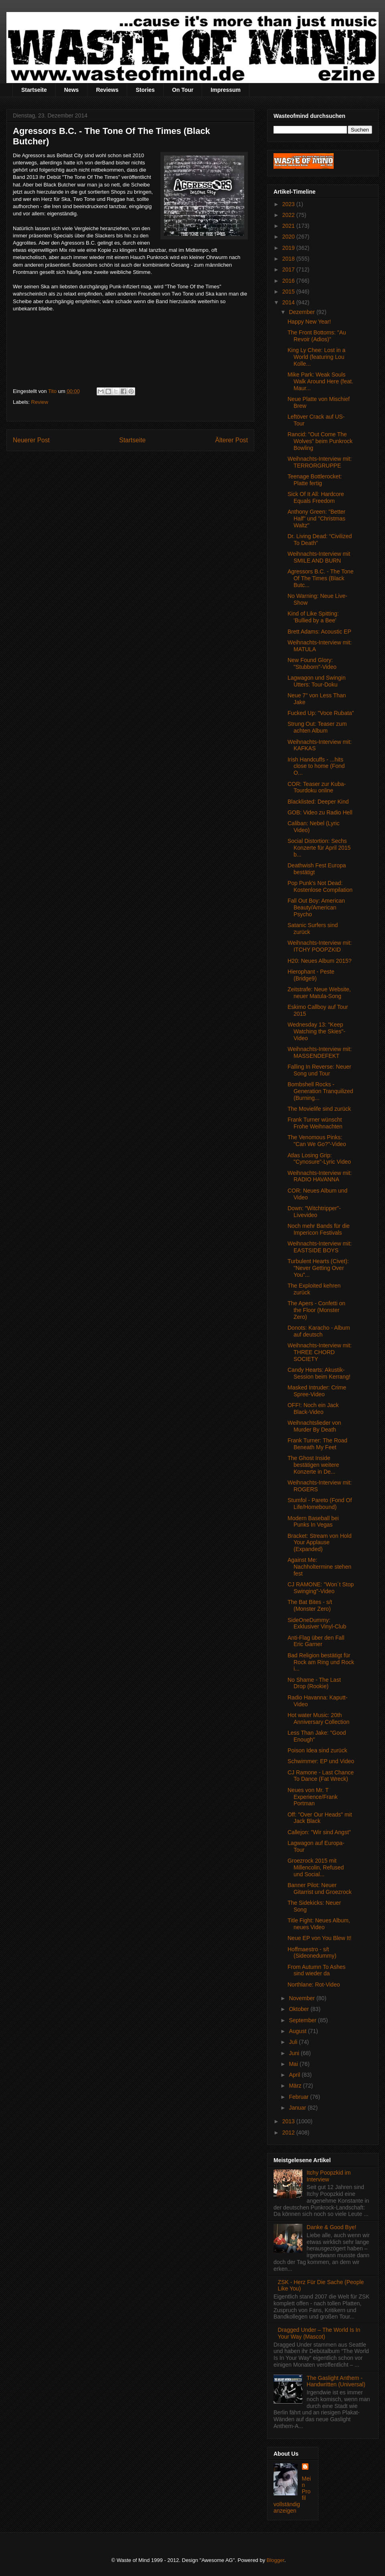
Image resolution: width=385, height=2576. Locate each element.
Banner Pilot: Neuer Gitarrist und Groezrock (320, 1888)
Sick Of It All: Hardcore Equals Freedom (316, 497)
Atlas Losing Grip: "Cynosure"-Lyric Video (319, 1158)
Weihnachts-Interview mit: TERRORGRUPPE (320, 462)
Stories (145, 90)
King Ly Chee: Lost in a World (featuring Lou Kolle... (316, 357)
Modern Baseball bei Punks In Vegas (313, 1521)
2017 (289, 269)
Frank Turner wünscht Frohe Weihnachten (315, 1123)
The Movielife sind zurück (319, 1109)
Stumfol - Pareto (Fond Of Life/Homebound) (320, 1503)
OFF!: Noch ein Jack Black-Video (313, 1408)
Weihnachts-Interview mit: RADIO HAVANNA (320, 1176)
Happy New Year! (309, 321)
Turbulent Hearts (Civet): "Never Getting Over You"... (318, 1268)
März (296, 2085)
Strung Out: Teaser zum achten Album (317, 727)
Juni (295, 2053)
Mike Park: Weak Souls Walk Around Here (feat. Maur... (320, 381)
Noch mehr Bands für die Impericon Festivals (319, 1229)
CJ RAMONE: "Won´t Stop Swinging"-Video (321, 1587)
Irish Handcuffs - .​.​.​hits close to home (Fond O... (316, 766)
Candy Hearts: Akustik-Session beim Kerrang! (319, 1373)
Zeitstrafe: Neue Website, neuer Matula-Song (319, 992)
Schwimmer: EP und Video (321, 1761)
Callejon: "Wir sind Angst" (319, 1832)
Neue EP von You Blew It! (319, 1938)
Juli (294, 2042)
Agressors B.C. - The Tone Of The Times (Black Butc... (320, 578)
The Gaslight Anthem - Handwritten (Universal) (336, 2381)
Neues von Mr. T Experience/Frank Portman (313, 1797)
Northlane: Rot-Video (314, 1984)
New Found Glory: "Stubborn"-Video (312, 663)
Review (40, 402)
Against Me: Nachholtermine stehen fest (319, 1567)
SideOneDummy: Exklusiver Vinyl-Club (317, 1623)
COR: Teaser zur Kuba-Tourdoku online (317, 787)
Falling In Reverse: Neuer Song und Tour (319, 1070)
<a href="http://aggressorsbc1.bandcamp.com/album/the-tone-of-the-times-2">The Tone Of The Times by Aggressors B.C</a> (130, 351)
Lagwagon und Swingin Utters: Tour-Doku (317, 681)
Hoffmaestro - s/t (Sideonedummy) (312, 1952)
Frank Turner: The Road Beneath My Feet (317, 1443)
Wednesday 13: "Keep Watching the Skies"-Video (316, 1031)
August (298, 2031)
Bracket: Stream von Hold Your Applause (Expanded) (320, 1543)
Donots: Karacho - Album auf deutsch (319, 1331)
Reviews (107, 90)
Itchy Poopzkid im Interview (329, 2176)
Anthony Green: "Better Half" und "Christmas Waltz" (316, 518)
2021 (289, 226)
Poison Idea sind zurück (317, 1750)
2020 (289, 236)
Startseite (34, 90)
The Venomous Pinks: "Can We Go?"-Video (317, 1140)
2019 (289, 248)
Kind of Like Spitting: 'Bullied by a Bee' (313, 617)
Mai (294, 2064)
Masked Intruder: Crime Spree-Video (317, 1390)
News (71, 90)
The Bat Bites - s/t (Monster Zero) (310, 1605)
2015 (289, 291)
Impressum (226, 90)
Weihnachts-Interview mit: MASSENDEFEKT (320, 1052)
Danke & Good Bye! (332, 2227)
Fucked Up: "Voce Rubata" (321, 713)
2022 (289, 215)
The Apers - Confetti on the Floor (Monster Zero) (316, 1310)
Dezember (302, 312)
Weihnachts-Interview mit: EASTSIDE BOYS (320, 1247)
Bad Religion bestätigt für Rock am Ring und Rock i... (321, 1662)
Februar (299, 2097)
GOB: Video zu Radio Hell (320, 812)
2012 (289, 2132)
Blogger (275, 2560)
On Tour (182, 90)
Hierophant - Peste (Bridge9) (311, 975)
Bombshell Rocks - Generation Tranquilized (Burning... (320, 1091)
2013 (289, 2121)
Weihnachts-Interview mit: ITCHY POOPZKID (320, 946)
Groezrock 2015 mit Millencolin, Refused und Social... (316, 1867)
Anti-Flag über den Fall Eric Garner (316, 1641)
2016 (289, 280)
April (295, 2075)
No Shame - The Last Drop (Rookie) (314, 1683)
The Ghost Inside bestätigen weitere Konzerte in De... (313, 1465)
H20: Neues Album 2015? (320, 961)
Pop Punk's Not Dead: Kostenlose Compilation (320, 886)
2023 (289, 204)
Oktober (299, 2009)
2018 (289, 258)
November (302, 1998)
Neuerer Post (31, 440)
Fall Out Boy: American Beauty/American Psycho (316, 907)
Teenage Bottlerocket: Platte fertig (315, 479)
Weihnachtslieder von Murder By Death (314, 1426)
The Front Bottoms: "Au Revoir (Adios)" (317, 335)
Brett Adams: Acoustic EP (319, 631)
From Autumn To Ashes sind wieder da (316, 1970)
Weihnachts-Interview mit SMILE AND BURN (319, 557)
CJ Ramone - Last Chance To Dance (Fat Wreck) (321, 1775)
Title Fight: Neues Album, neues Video (319, 1923)
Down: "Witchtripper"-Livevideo (314, 1211)
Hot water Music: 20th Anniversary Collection (318, 1718)
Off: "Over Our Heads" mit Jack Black (320, 1818)
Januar (298, 2107)
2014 (289, 302)
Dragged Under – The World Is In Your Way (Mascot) (319, 2333)
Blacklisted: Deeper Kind (318, 801)
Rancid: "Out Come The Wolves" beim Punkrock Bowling (320, 441)
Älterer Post (231, 440)
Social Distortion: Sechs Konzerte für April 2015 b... (319, 848)
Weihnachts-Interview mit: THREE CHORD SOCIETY (320, 1352)
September (303, 2020)
